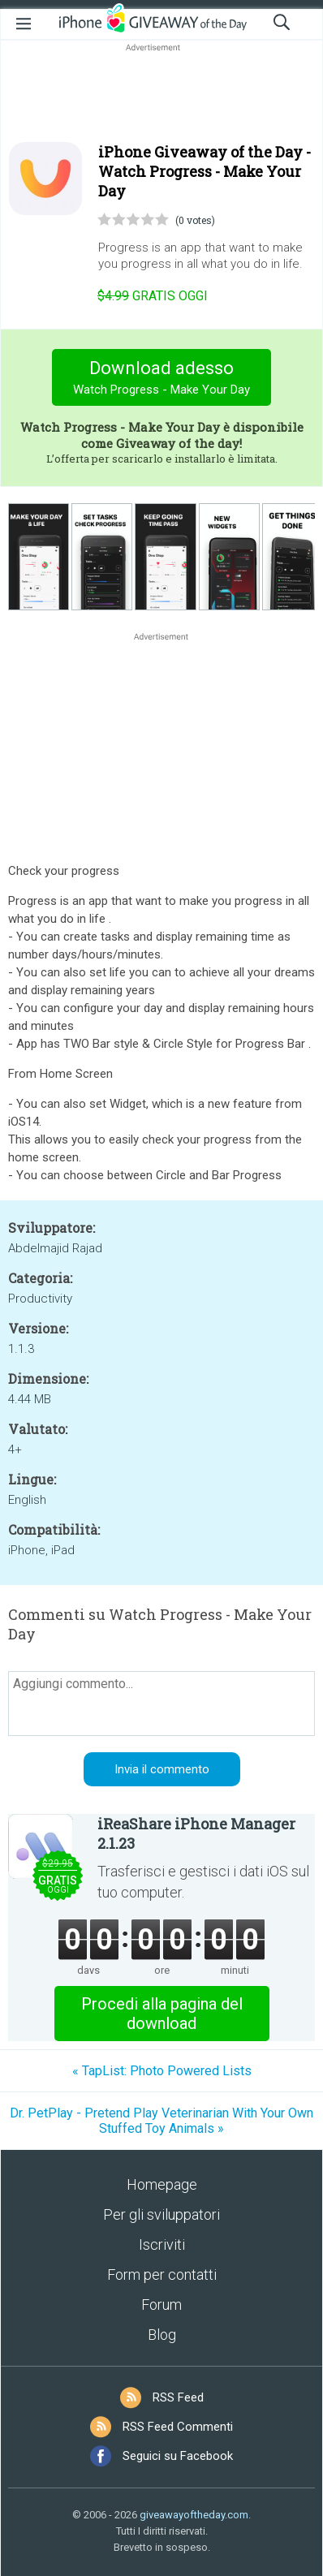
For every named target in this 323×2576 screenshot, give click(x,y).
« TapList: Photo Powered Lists (162, 2070)
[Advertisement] (161, 94)
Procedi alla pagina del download (162, 2013)
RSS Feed (178, 2397)
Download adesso (162, 379)
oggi (152, 296)
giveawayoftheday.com (194, 2515)
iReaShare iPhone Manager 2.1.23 (196, 1833)
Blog (162, 2334)
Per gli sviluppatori (161, 2214)
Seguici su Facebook (178, 2456)
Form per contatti (162, 2274)
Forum (161, 2304)
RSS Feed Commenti (178, 2426)
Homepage (162, 2184)
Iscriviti (162, 2244)
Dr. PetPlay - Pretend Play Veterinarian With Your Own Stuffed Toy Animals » (161, 2120)
